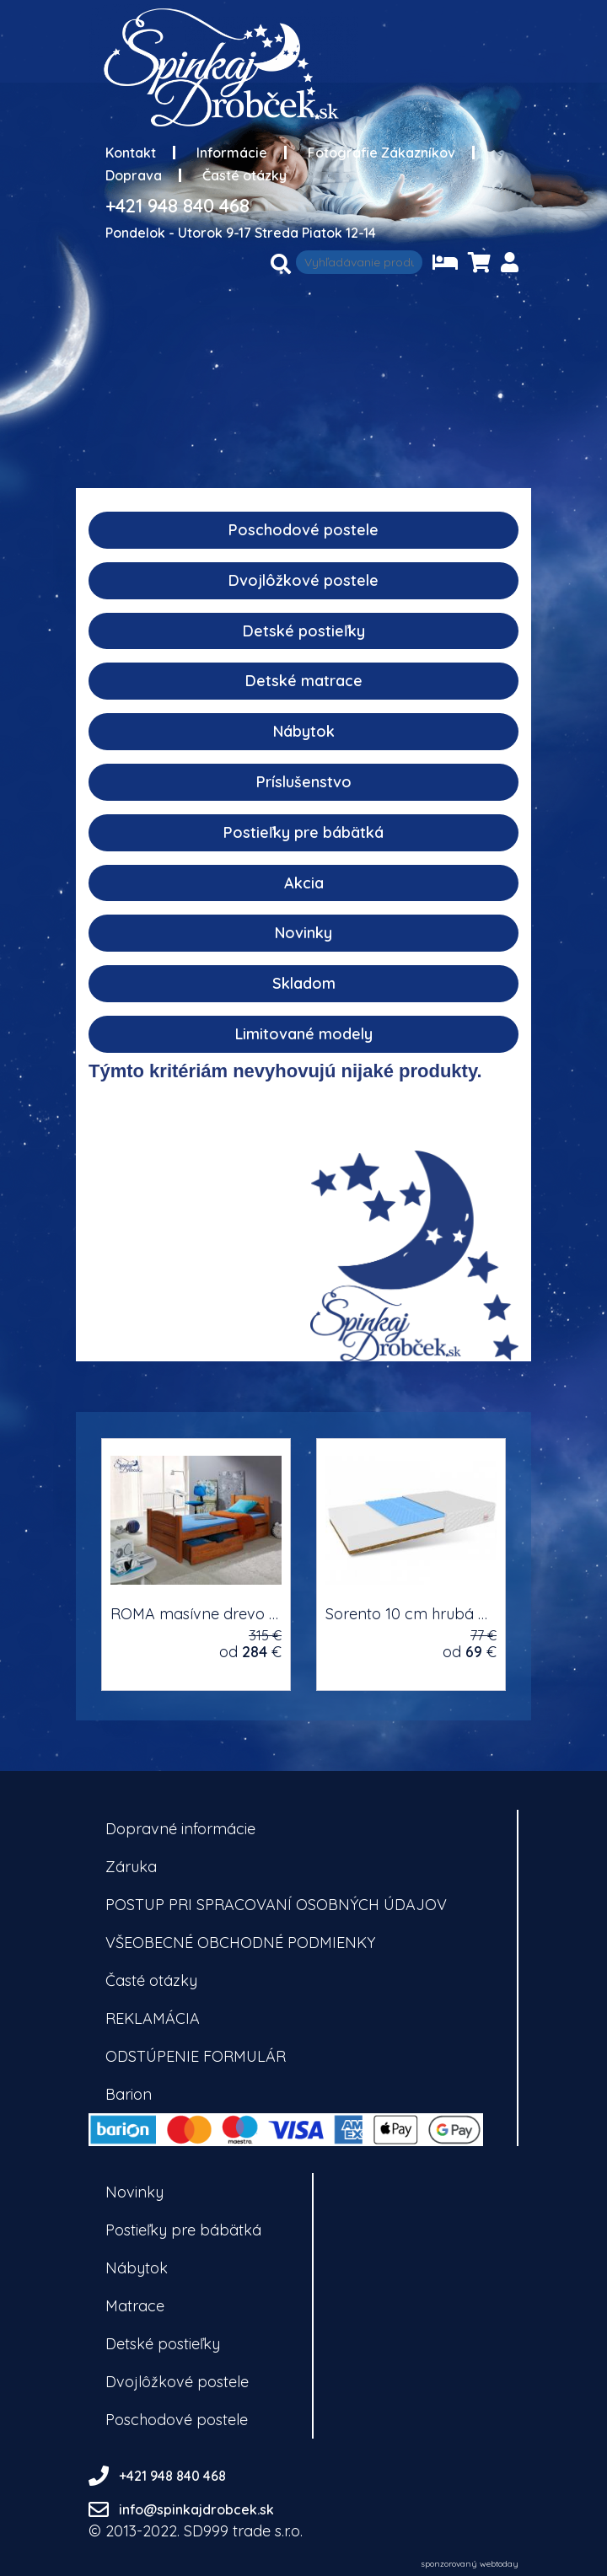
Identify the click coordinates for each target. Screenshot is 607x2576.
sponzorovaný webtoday (469, 2564)
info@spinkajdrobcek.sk (196, 2509)
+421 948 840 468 (177, 205)
